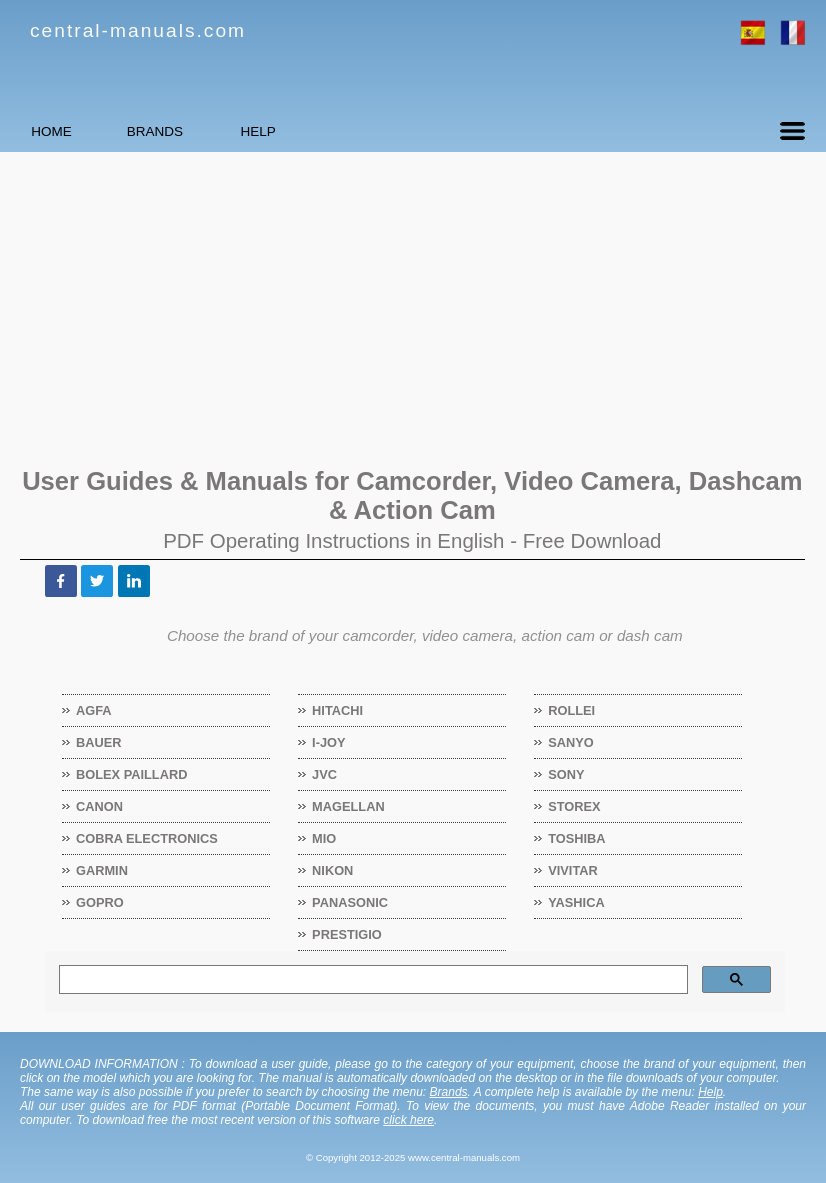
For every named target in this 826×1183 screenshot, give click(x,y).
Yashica (576, 902)
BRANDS (225, 131)
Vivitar (573, 870)
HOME (75, 131)
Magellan (349, 806)
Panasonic (350, 902)
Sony (566, 774)
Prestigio (347, 934)
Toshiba (577, 838)
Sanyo (571, 742)
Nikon (333, 870)
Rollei (572, 710)
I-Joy (329, 742)
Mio (324, 838)
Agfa (94, 710)
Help (710, 1092)
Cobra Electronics (147, 838)
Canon (100, 806)
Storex (574, 806)
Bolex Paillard (132, 774)
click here (408, 1120)
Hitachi (338, 710)
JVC (325, 774)
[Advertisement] (413, 307)
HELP (375, 131)
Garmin (102, 870)
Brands (449, 1092)
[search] (371, 980)
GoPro (100, 902)
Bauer (99, 742)
